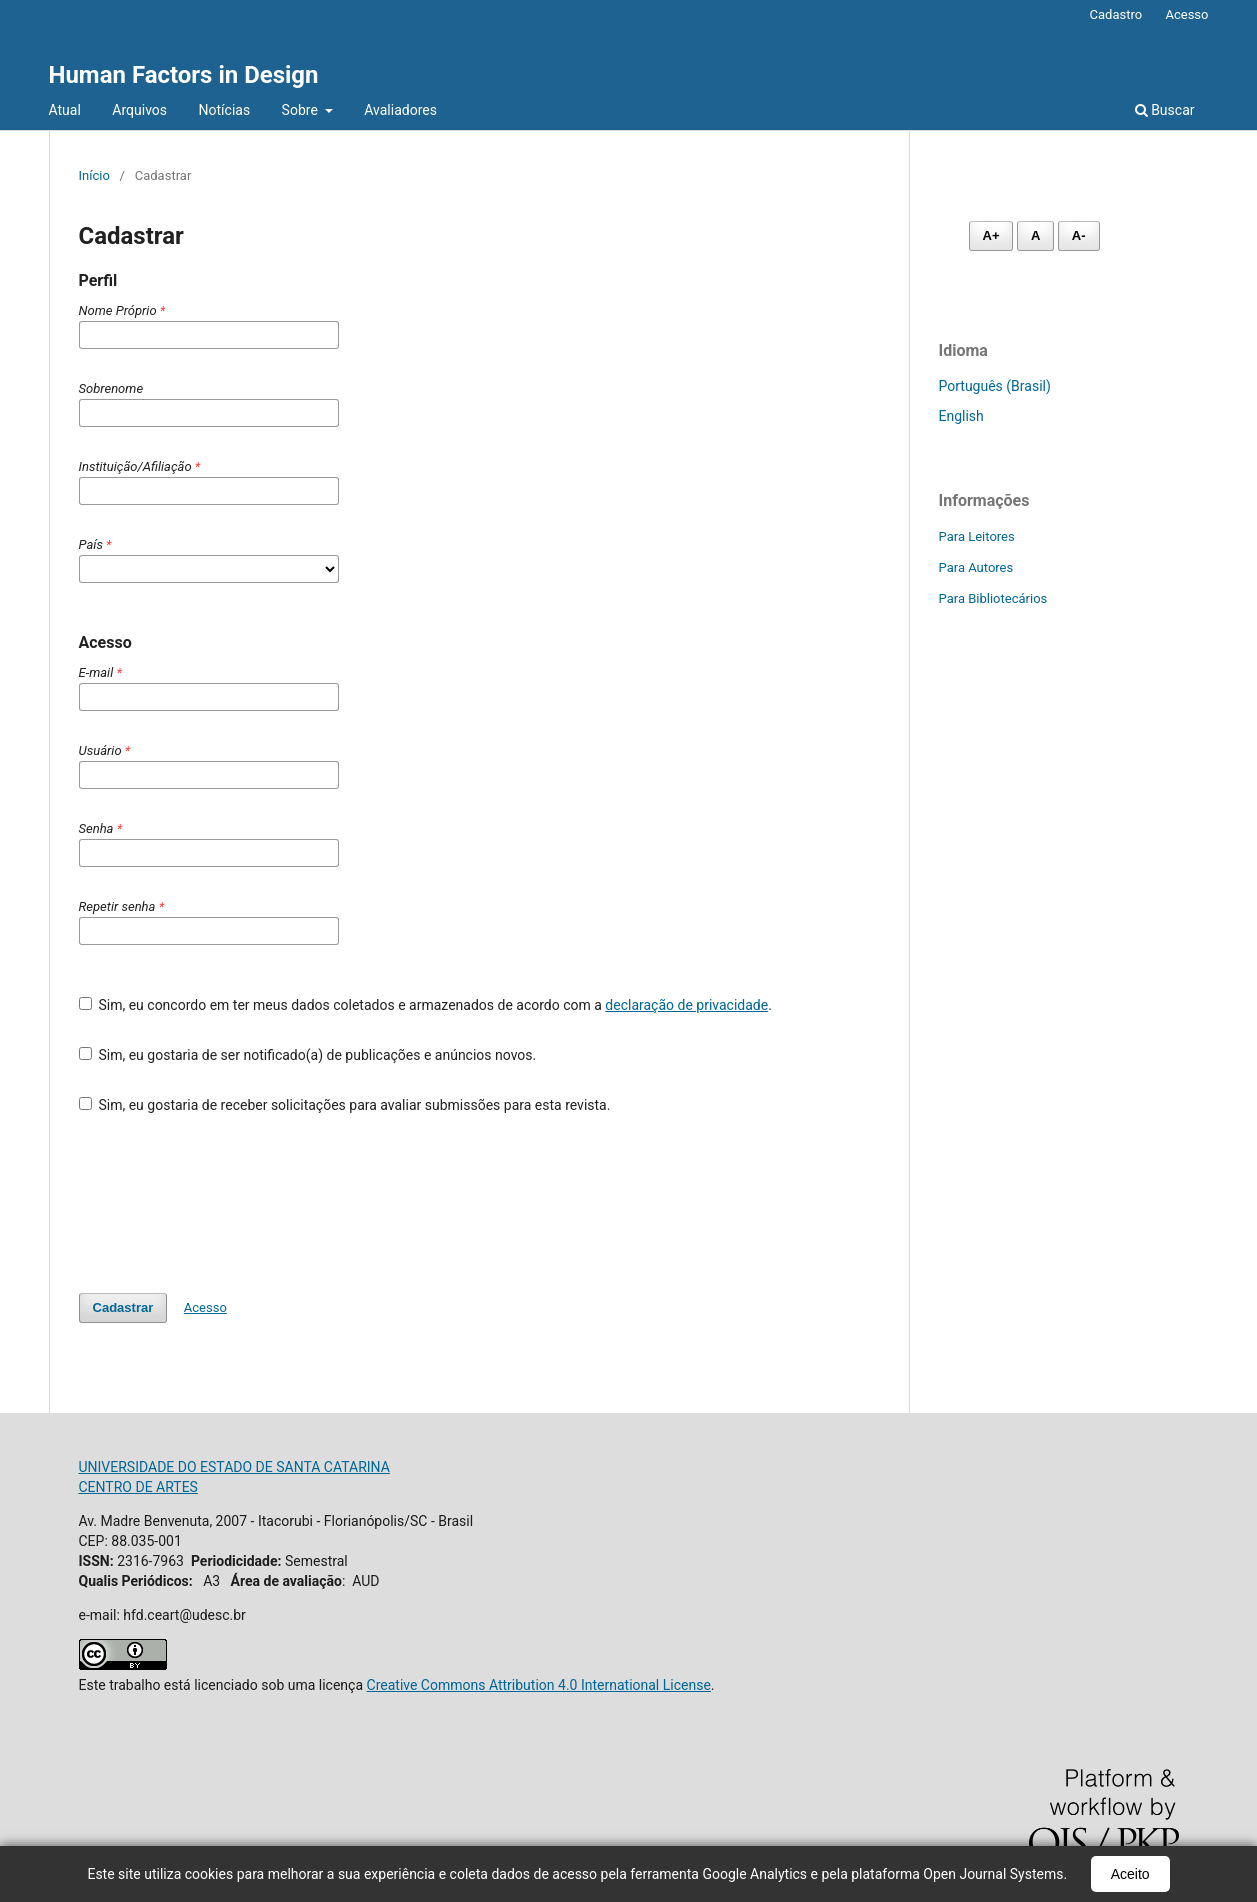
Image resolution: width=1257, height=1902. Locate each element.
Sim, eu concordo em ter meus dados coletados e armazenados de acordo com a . (425, 1005)
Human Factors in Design (184, 75)
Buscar (1165, 110)
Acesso (1186, 14)
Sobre (302, 110)
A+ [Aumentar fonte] (991, 235)
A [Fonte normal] (1035, 235)
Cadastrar (123, 1307)
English (961, 416)
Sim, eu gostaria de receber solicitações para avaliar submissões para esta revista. (345, 1105)
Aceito (1130, 1874)
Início (94, 175)
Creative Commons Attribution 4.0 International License (539, 1685)
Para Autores (976, 567)
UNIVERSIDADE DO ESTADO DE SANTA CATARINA (234, 1467)
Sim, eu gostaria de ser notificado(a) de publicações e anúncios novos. (308, 1055)
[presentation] (231, 1204)
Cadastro (1116, 14)
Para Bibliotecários (993, 598)
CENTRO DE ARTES (138, 1487)
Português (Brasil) (995, 386)
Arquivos (139, 110)
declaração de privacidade (686, 1005)
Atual (65, 110)
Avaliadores (400, 110)
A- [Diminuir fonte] (1079, 235)
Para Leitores (977, 536)
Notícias (225, 110)
